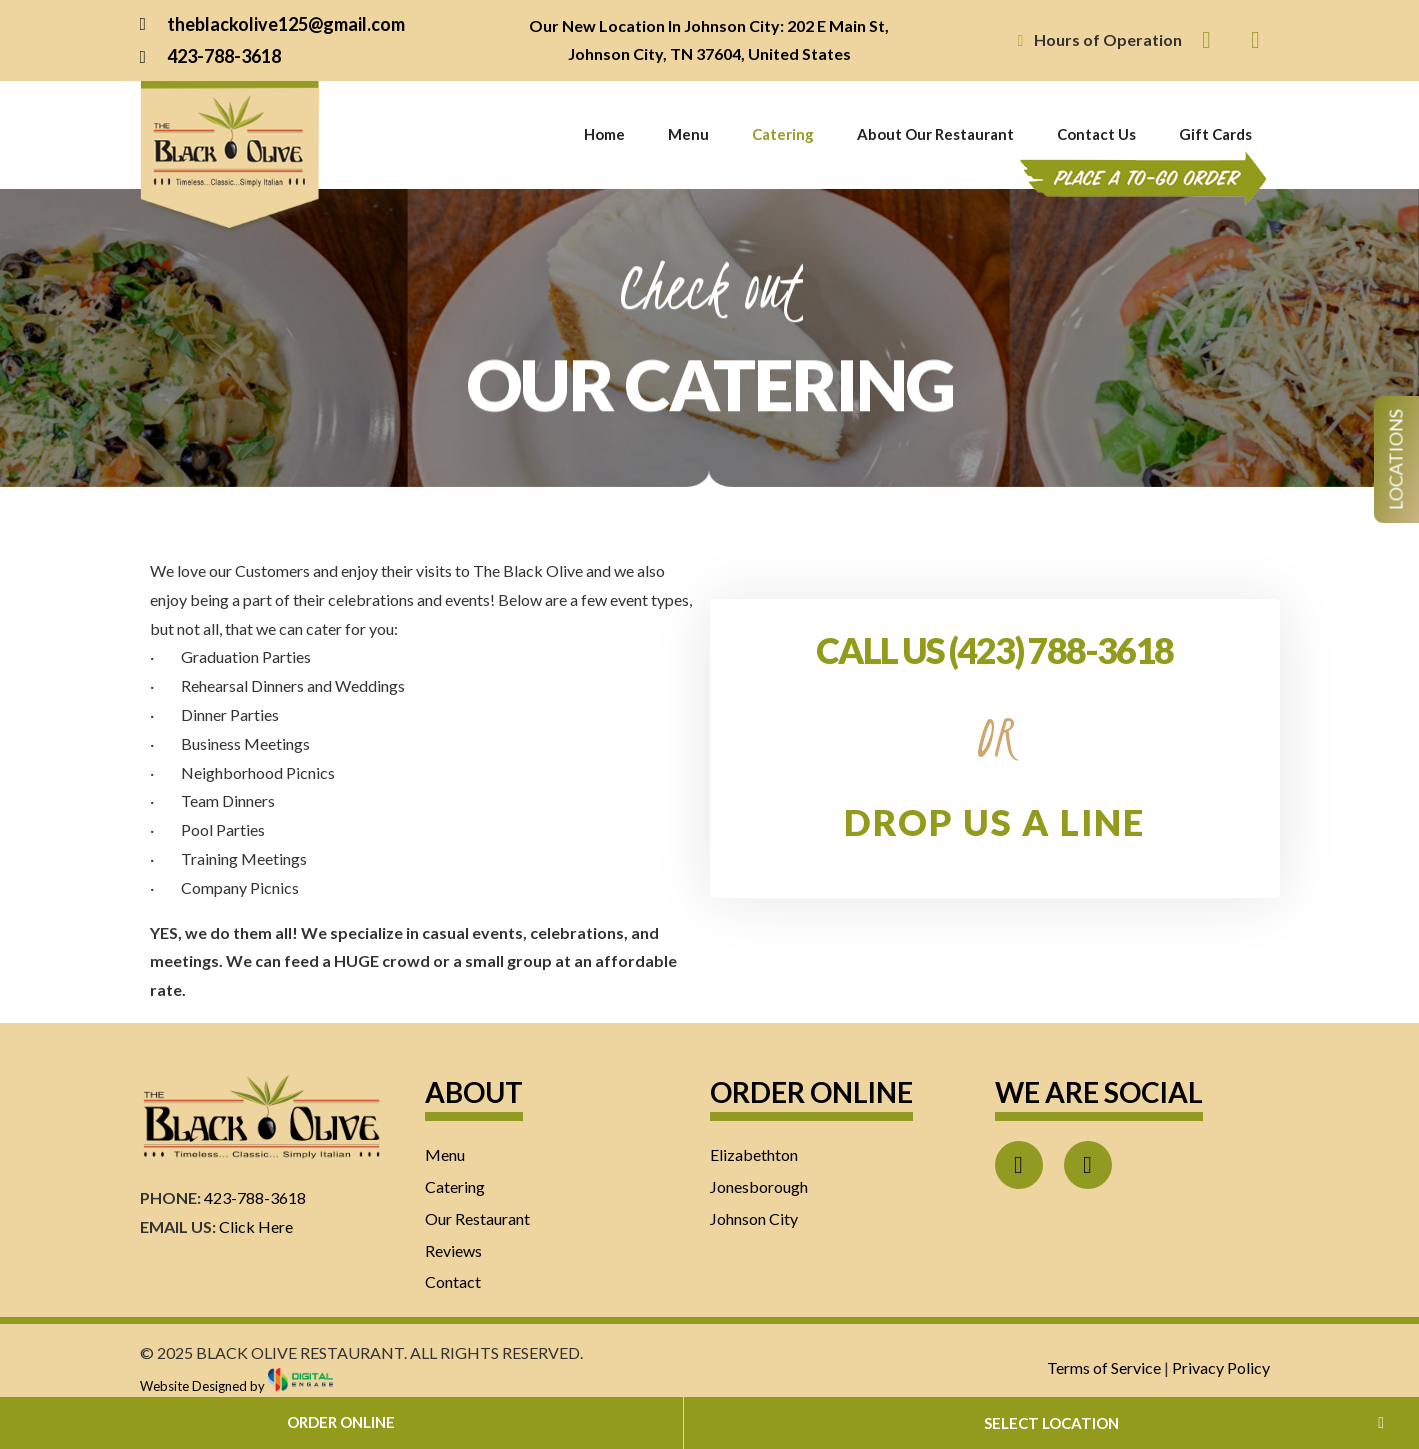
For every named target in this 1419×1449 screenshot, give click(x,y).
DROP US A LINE (994, 822)
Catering (783, 134)
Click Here (256, 1226)
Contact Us (1096, 134)
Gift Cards (1215, 134)
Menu (688, 134)
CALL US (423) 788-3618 (994, 650)
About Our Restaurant (935, 134)
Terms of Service (1104, 1367)
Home (604, 134)
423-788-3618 (255, 1197)
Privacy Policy (1221, 1367)
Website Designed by (236, 1386)
